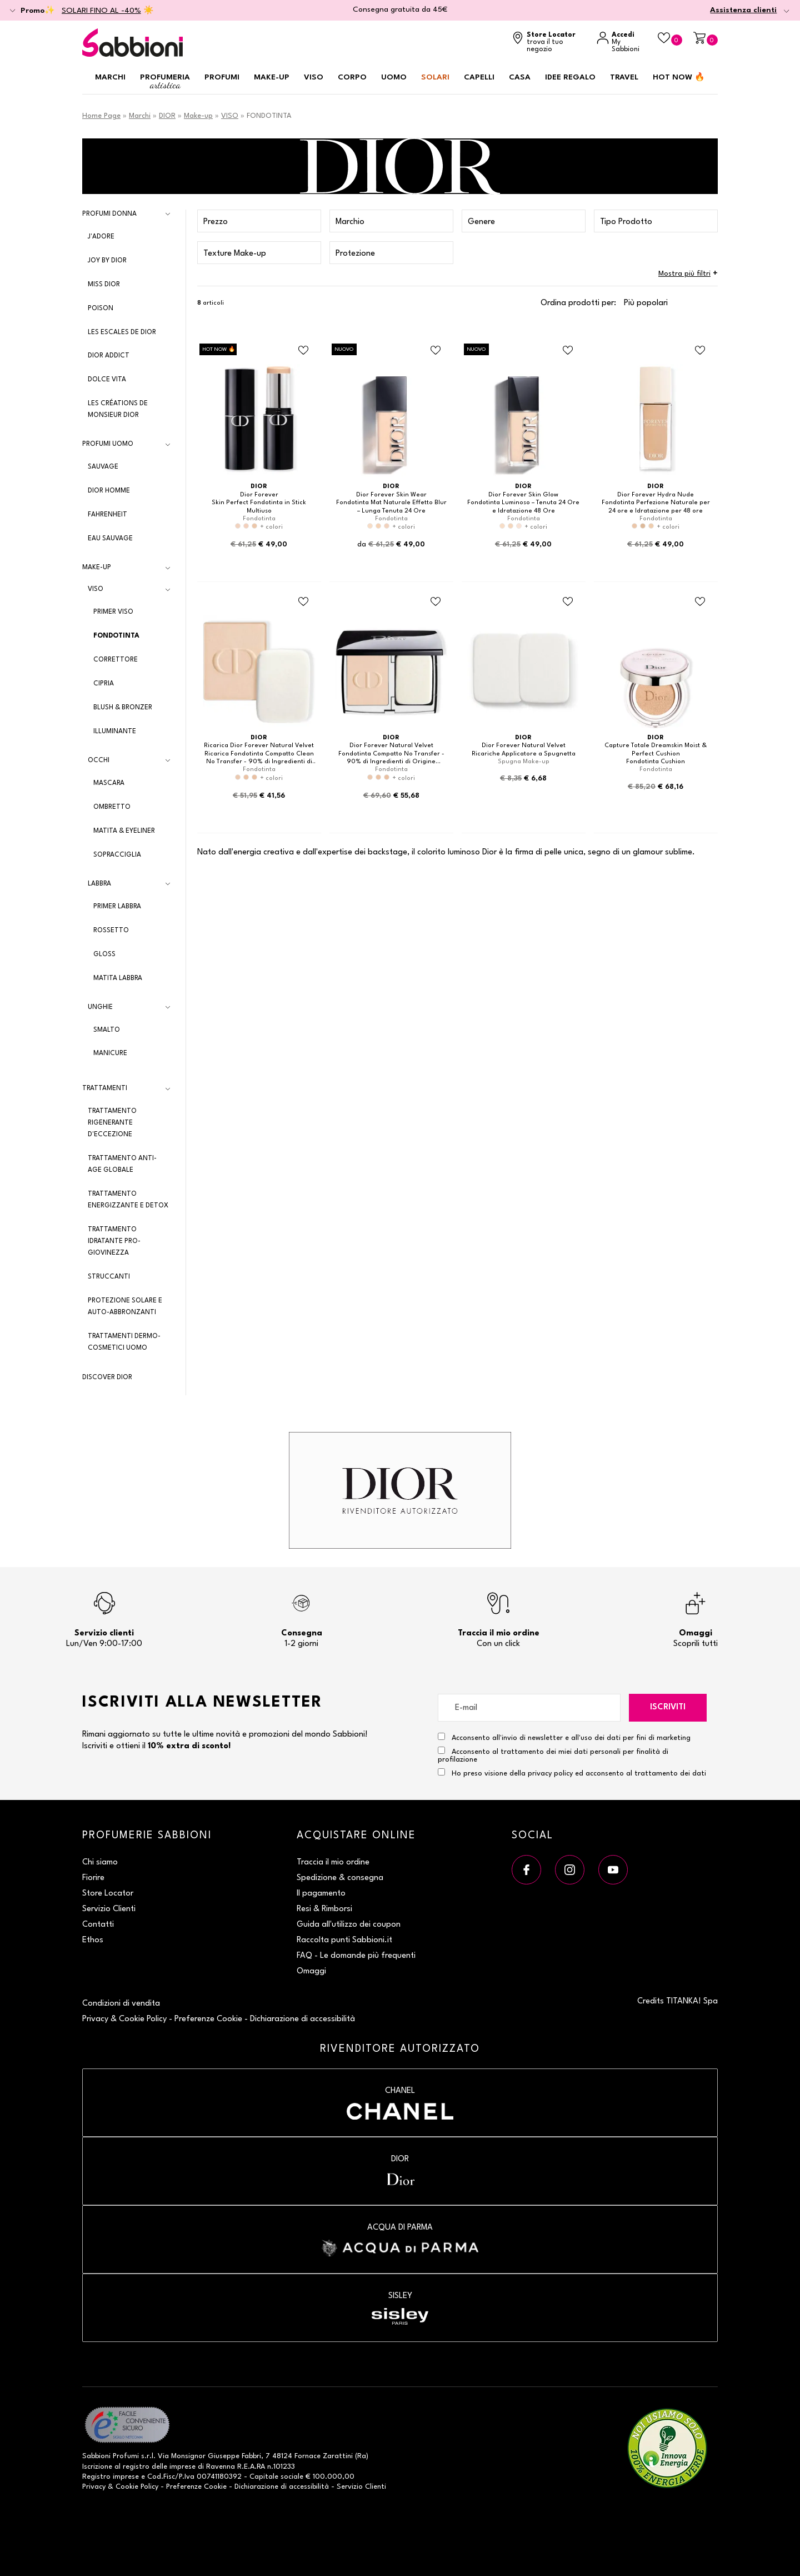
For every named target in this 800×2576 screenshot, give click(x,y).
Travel (624, 77)
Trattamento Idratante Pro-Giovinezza (114, 1241)
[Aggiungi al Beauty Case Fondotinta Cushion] (700, 601)
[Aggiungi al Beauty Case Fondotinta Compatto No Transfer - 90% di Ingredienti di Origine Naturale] (435, 601)
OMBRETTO (112, 807)
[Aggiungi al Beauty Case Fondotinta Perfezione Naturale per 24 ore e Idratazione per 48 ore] (700, 351)
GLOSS (104, 954)
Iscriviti (668, 1707)
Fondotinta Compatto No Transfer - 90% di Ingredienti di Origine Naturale (391, 762)
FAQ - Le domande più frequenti (356, 1956)
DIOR (167, 116)
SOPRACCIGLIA (117, 855)
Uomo (394, 77)
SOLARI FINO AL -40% (101, 10)
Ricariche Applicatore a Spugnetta (524, 754)
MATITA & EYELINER (124, 831)
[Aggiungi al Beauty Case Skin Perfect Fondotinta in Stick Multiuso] (303, 351)
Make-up (271, 77)
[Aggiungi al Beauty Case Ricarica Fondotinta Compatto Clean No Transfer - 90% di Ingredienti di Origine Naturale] (303, 601)
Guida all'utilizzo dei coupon (349, 1925)
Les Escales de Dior (122, 332)
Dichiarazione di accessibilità (302, 2019)
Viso (313, 77)
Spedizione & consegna (340, 1878)
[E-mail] (529, 1708)
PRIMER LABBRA (117, 906)
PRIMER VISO (113, 612)
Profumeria (165, 82)
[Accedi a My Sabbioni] (622, 42)
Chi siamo (100, 1862)
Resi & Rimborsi (324, 1909)
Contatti (98, 1925)
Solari (435, 77)
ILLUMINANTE (114, 731)
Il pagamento (321, 1893)
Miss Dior (104, 284)
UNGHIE (100, 1007)
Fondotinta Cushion (655, 762)
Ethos (92, 1940)
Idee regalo (570, 77)
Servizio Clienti (109, 1909)
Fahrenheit (107, 514)
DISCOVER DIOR (107, 1377)
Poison (100, 308)
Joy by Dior (107, 260)
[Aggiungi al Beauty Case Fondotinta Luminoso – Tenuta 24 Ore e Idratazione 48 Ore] (568, 351)
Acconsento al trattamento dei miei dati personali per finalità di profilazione (553, 1755)
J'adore (101, 236)
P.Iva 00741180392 (210, 2476)
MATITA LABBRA (117, 978)
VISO (229, 116)
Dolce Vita (107, 379)
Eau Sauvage (110, 538)
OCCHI (98, 760)
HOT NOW (679, 77)
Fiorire (93, 1878)
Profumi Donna (109, 214)
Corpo (352, 77)
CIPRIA (103, 683)
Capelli (479, 77)
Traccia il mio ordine (333, 1862)
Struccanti (109, 1277)
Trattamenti (104, 1088)
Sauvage (103, 467)
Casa (520, 77)
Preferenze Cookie (208, 2019)
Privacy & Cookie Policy (124, 2019)
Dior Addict (108, 355)
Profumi (221, 77)
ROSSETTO (111, 930)
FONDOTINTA (116, 636)
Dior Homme (109, 491)
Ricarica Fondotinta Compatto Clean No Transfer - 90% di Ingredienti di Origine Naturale (259, 762)
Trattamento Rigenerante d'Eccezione (112, 1123)
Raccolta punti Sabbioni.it (344, 1940)
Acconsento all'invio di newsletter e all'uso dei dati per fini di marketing (564, 1737)
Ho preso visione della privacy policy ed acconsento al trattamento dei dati (579, 1773)
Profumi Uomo (107, 444)
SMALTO (106, 1030)
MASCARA (108, 783)
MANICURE (110, 1053)
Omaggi (311, 1971)
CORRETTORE (115, 660)
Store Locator (107, 1893)
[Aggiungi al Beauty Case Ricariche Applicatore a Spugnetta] (568, 601)
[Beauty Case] (670, 39)
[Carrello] (705, 39)
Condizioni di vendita (121, 2004)
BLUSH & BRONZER (122, 707)
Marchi (110, 77)
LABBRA (99, 884)
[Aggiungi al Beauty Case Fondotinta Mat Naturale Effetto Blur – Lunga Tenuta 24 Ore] (435, 351)
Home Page (101, 116)
